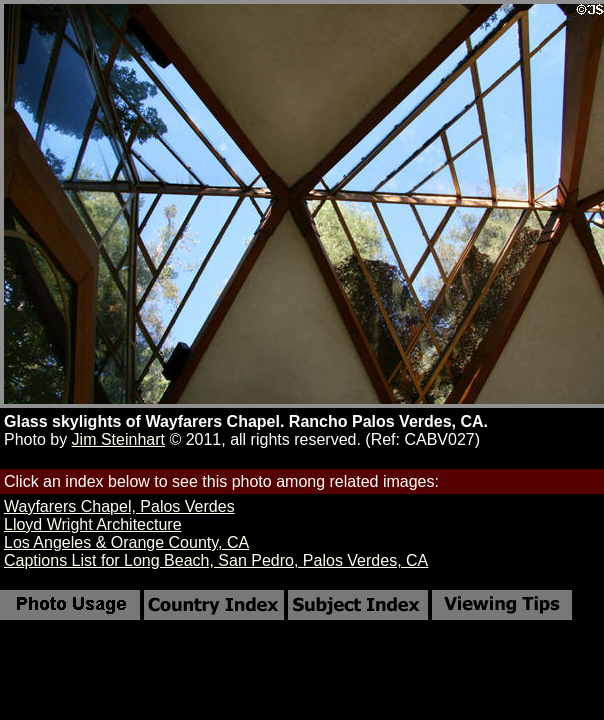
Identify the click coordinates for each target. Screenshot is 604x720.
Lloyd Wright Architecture (93, 524)
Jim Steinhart (118, 439)
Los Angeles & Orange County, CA (126, 542)
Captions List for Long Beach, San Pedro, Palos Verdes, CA (216, 560)
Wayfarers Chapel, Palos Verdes (119, 506)
